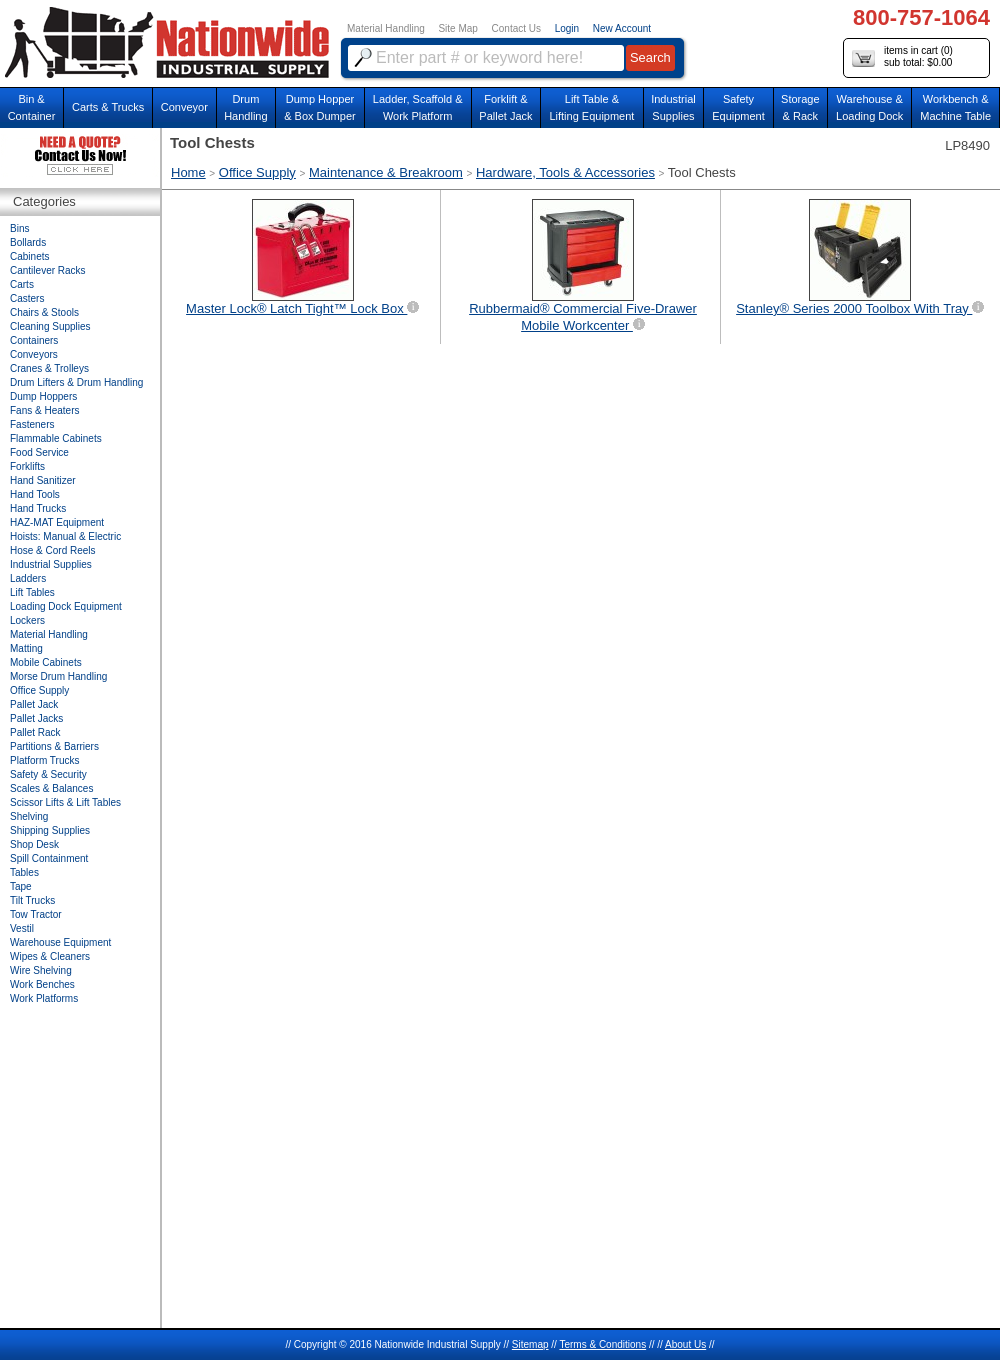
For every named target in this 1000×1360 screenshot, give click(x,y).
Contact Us (516, 28)
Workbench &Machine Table (955, 107)
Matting (26, 648)
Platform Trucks (44, 760)
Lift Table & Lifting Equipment (591, 107)
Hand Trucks (38, 508)
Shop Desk (34, 844)
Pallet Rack (35, 732)
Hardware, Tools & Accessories (565, 172)
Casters (27, 298)
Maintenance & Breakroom (386, 172)
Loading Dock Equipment (66, 606)
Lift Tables (32, 592)
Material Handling (386, 28)
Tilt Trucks (32, 900)
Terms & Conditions (602, 1344)
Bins (19, 228)
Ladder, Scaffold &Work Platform (418, 107)
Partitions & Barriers (54, 746)
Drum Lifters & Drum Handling (76, 382)
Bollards (28, 242)
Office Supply (257, 172)
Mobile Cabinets (46, 662)
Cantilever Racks (48, 270)
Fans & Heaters (44, 410)
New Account (622, 28)
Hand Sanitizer (43, 480)
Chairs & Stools (44, 312)
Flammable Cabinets (56, 438)
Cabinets (29, 256)
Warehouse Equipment (60, 942)
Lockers (27, 620)
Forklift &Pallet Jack (505, 107)
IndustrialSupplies (673, 107)
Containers (34, 340)
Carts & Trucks (108, 107)
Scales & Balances (51, 788)
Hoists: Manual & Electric (65, 536)
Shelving (29, 816)
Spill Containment (49, 858)
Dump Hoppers (43, 396)
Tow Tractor (36, 914)
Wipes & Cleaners (50, 956)
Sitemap (530, 1344)
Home (188, 172)
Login (567, 28)
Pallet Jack (34, 704)
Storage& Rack (800, 107)
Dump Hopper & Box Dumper (320, 107)
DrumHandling (245, 107)
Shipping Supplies (50, 830)
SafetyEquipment (738, 107)
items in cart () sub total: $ (902, 57)
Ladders (28, 578)
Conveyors (34, 354)
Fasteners (32, 424)
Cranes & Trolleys (49, 368)
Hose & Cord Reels (53, 550)
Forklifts (27, 466)
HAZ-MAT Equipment (57, 522)
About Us (685, 1344)
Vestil (22, 928)
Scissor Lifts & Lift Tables (65, 802)
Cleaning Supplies (50, 326)
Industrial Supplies (51, 564)
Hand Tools (35, 494)
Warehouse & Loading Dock (869, 107)
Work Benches (42, 984)
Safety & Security (48, 774)
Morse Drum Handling (58, 676)
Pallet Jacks (36, 718)
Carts (22, 284)
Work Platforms (44, 998)
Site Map (457, 28)
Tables (24, 872)
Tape (21, 886)
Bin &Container (32, 107)
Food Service (39, 452)
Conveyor (184, 107)
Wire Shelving (41, 970)
